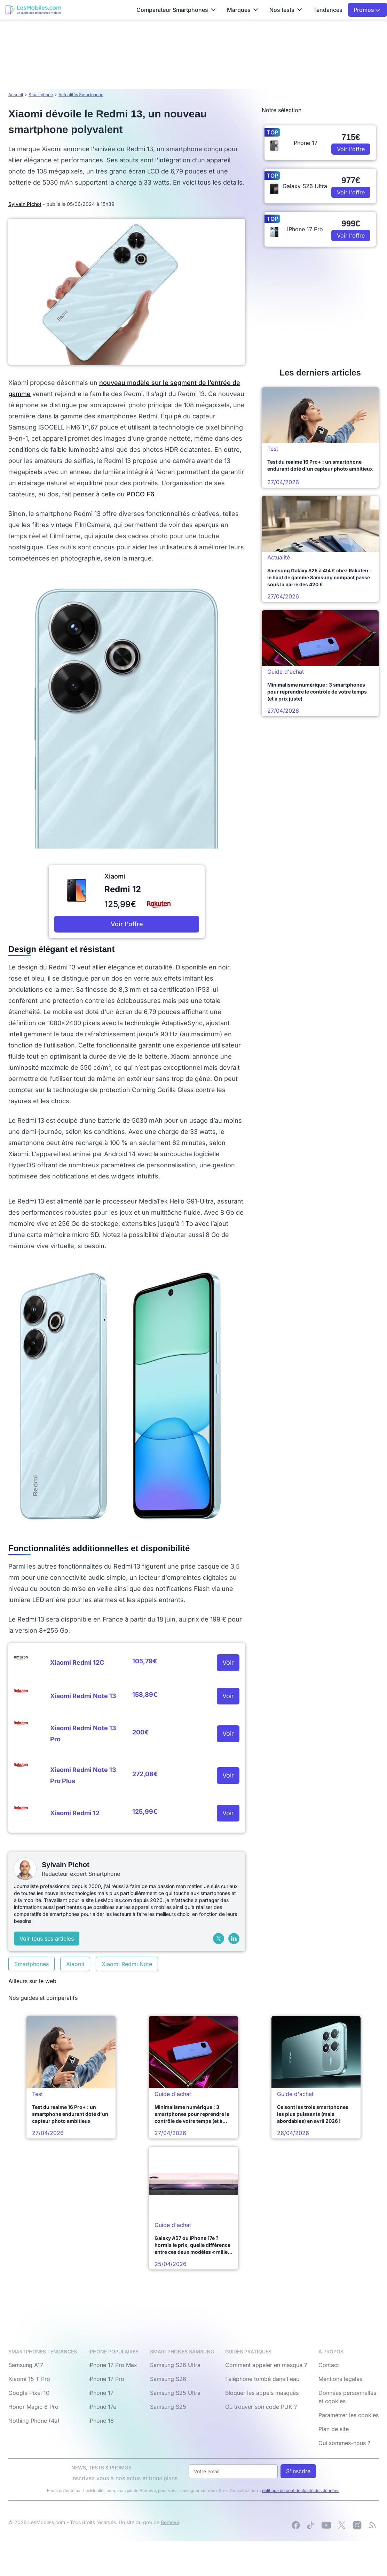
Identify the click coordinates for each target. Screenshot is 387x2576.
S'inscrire (298, 2471)
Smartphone (41, 94)
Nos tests (285, 9)
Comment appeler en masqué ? (266, 2364)
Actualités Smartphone (80, 94)
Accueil (15, 94)
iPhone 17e (102, 2406)
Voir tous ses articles (46, 1938)
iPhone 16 (101, 2420)
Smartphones (31, 1963)
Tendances (327, 9)
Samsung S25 (168, 2406)
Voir (228, 1662)
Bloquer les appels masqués (262, 2392)
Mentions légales (340, 2378)
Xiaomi (75, 1963)
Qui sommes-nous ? (344, 2442)
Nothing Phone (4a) (34, 2420)
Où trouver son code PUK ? (261, 2406)
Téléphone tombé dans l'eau (262, 2378)
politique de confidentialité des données (300, 2490)
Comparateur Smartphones (176, 9)
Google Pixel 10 (28, 2392)
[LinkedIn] (233, 1938)
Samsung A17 (25, 2364)
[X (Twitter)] (218, 1938)
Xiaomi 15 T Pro (29, 2378)
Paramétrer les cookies (348, 2415)
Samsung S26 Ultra (175, 2364)
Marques (242, 9)
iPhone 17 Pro (106, 2378)
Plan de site (333, 2429)
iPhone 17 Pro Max (112, 2364)
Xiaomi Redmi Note (127, 1963)
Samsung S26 (168, 2378)
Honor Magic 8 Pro (33, 2406)
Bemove (170, 2522)
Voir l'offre (127, 924)
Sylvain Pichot (24, 204)
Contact (328, 2364)
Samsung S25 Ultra (175, 2392)
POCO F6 (140, 494)
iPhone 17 (100, 2392)
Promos (367, 9)
